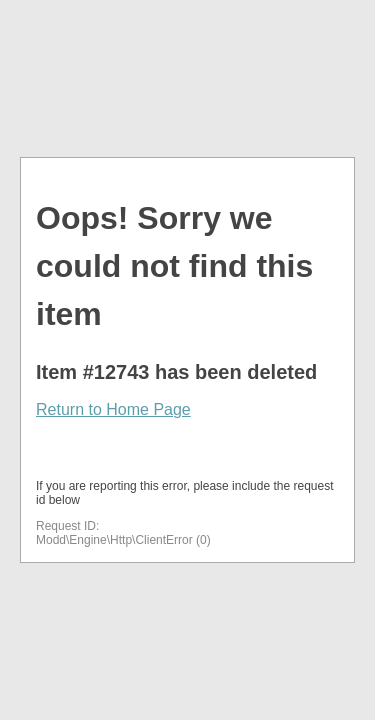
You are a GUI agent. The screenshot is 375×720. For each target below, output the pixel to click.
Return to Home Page (113, 409)
